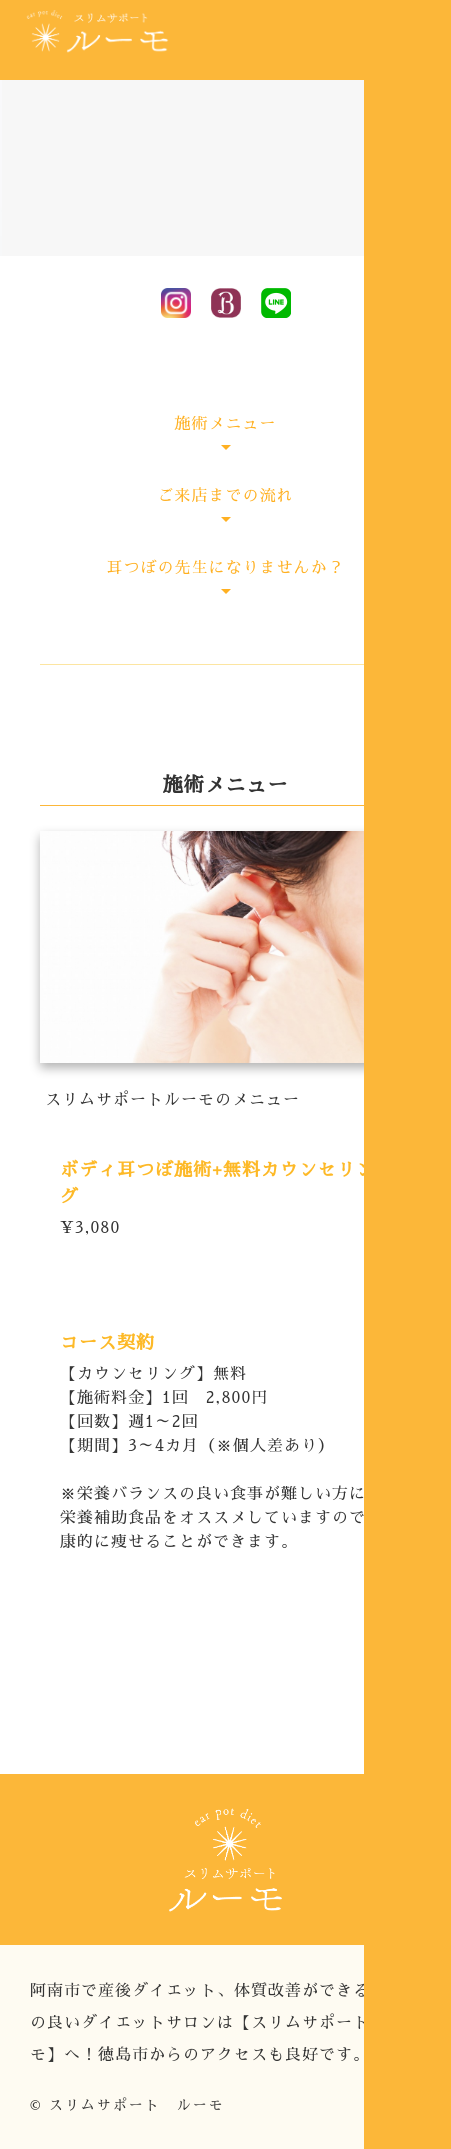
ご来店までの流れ (225, 496)
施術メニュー (225, 424)
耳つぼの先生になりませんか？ (225, 568)
